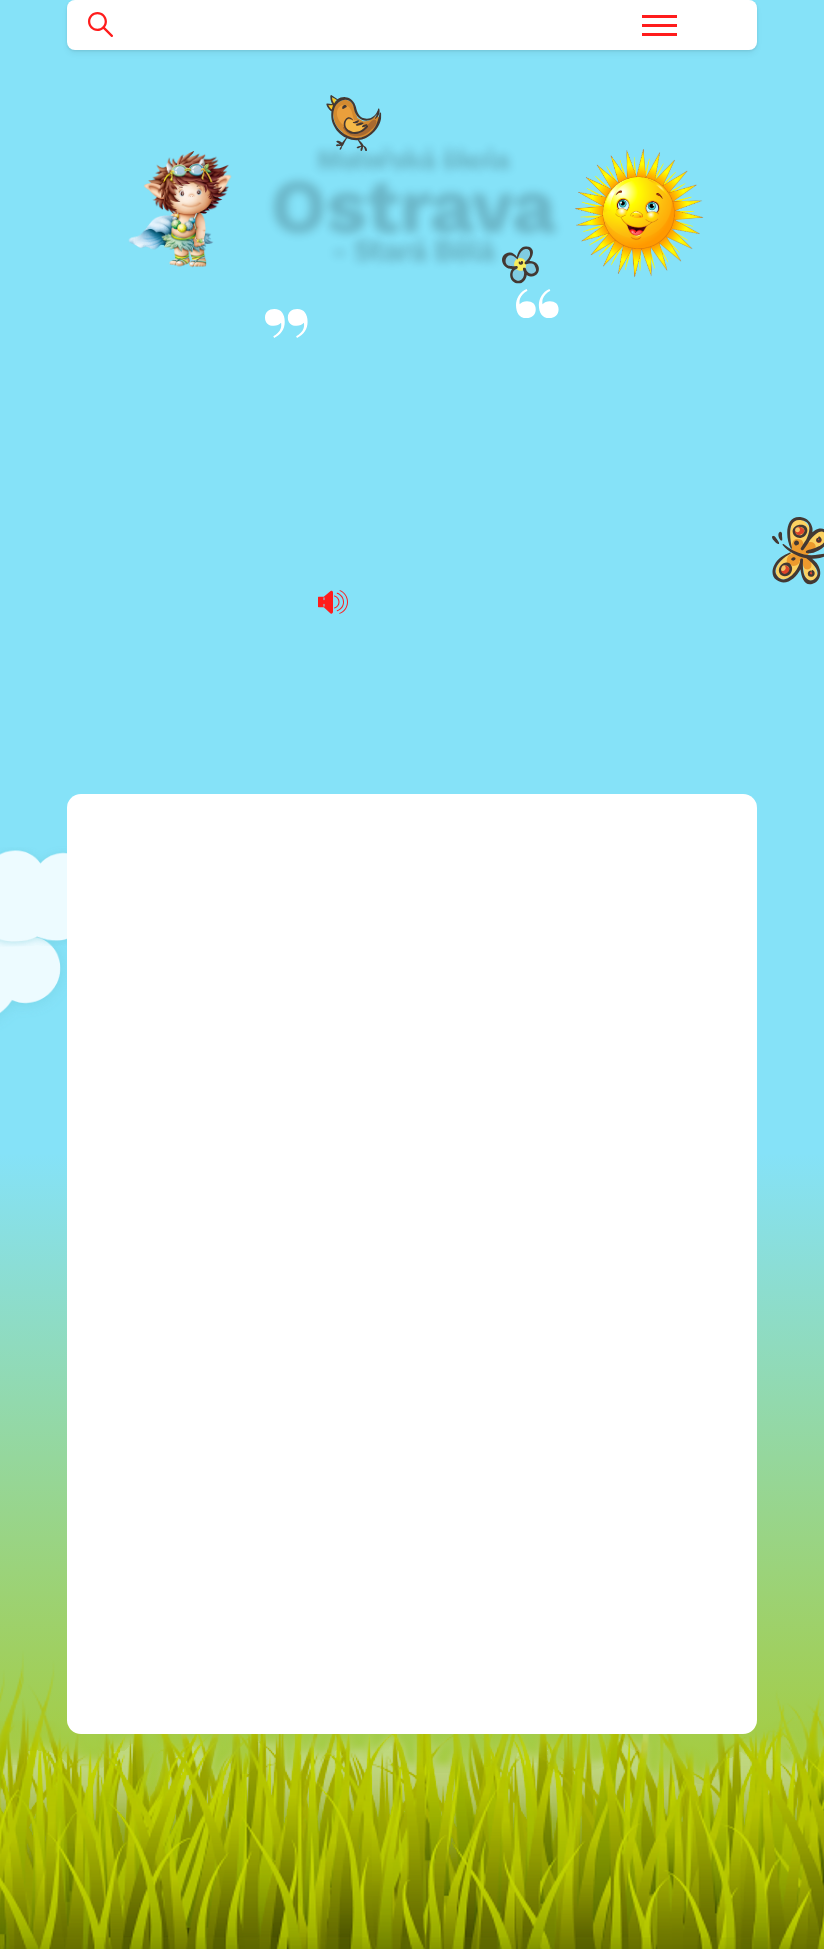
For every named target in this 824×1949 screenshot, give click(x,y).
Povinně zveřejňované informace (234, 1647)
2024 (157, 1485)
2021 (155, 1388)
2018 (156, 1291)
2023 (157, 1453)
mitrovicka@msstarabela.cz (555, 1226)
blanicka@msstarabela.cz (544, 1161)
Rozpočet (137, 1161)
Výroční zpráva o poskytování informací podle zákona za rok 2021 (412, 651)
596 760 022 (517, 1258)
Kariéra (127, 1129)
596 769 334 (518, 1291)
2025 (157, 1518)
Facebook (467, 1396)
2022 (157, 1420)
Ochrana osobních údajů (202, 1550)
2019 (156, 1323)
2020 (157, 1356)
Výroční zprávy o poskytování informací (412, 387)
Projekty (131, 1194)
